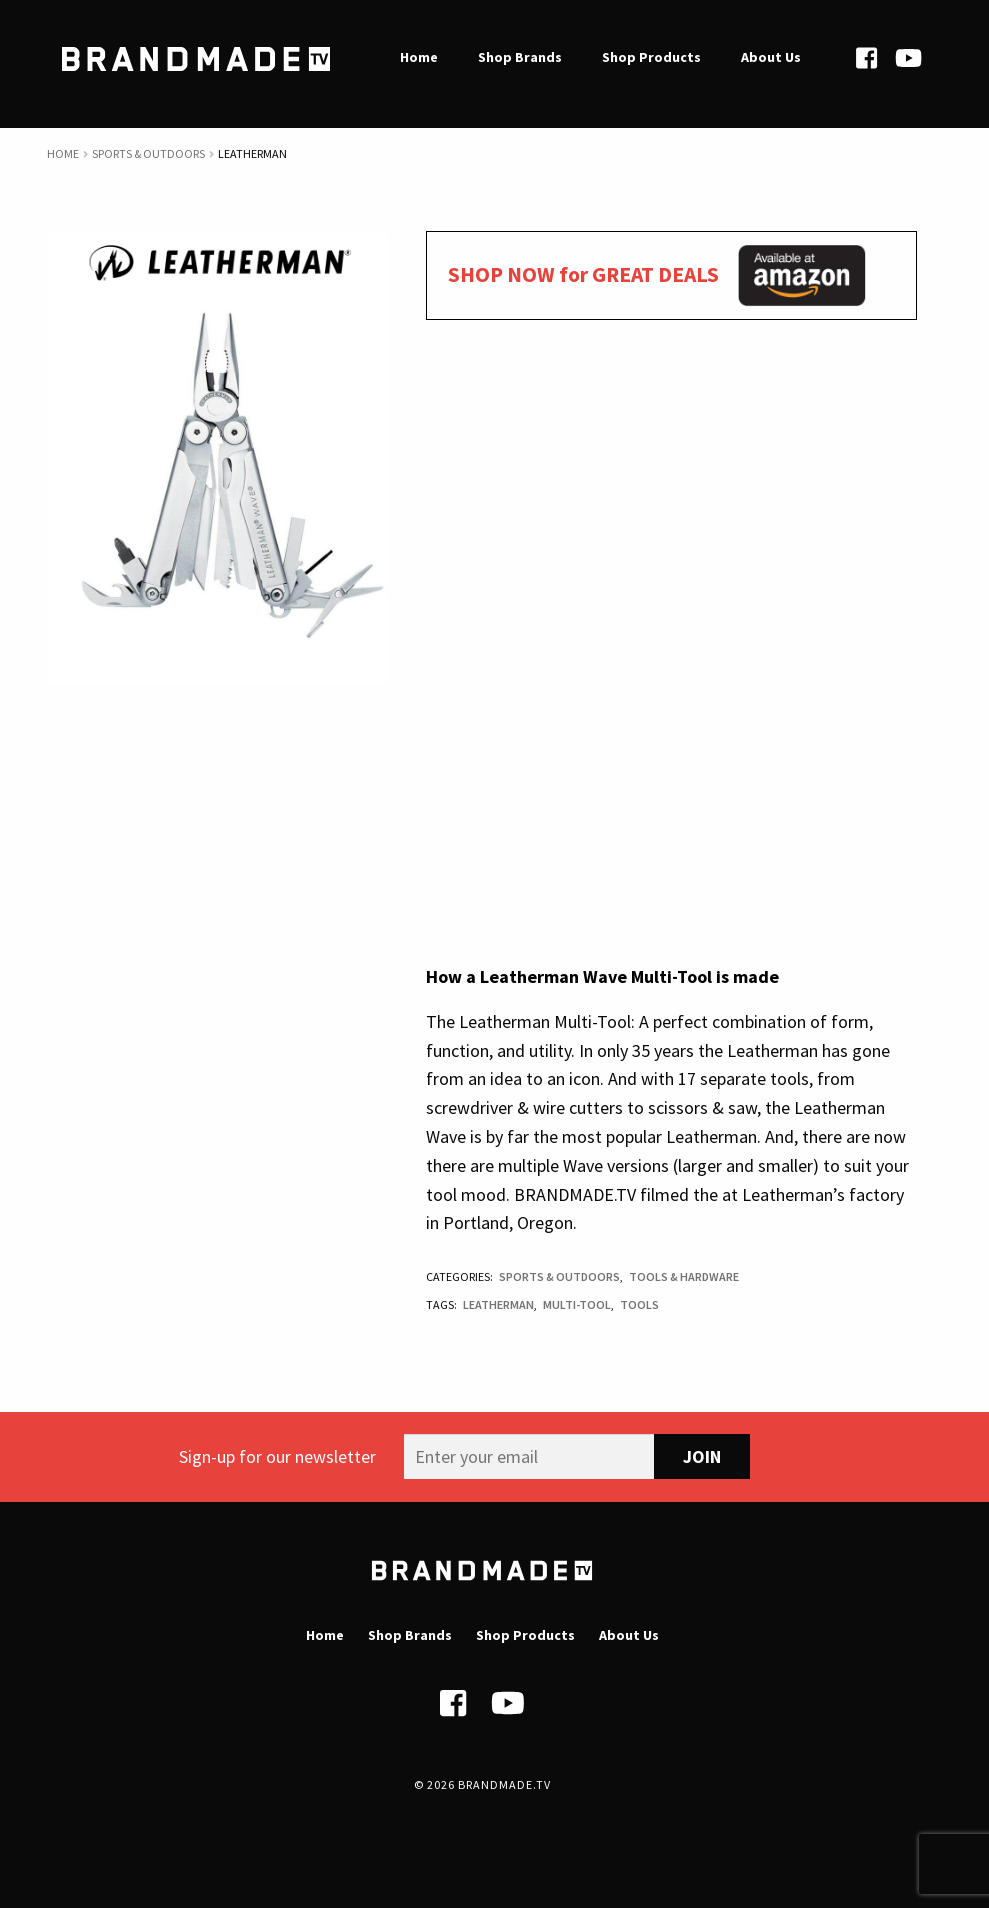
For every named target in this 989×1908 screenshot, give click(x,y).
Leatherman (498, 1304)
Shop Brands (410, 1635)
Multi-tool (577, 1304)
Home (63, 153)
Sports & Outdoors (148, 153)
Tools (639, 1304)
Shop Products (525, 1635)
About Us (629, 1635)
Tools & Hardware (684, 1276)
